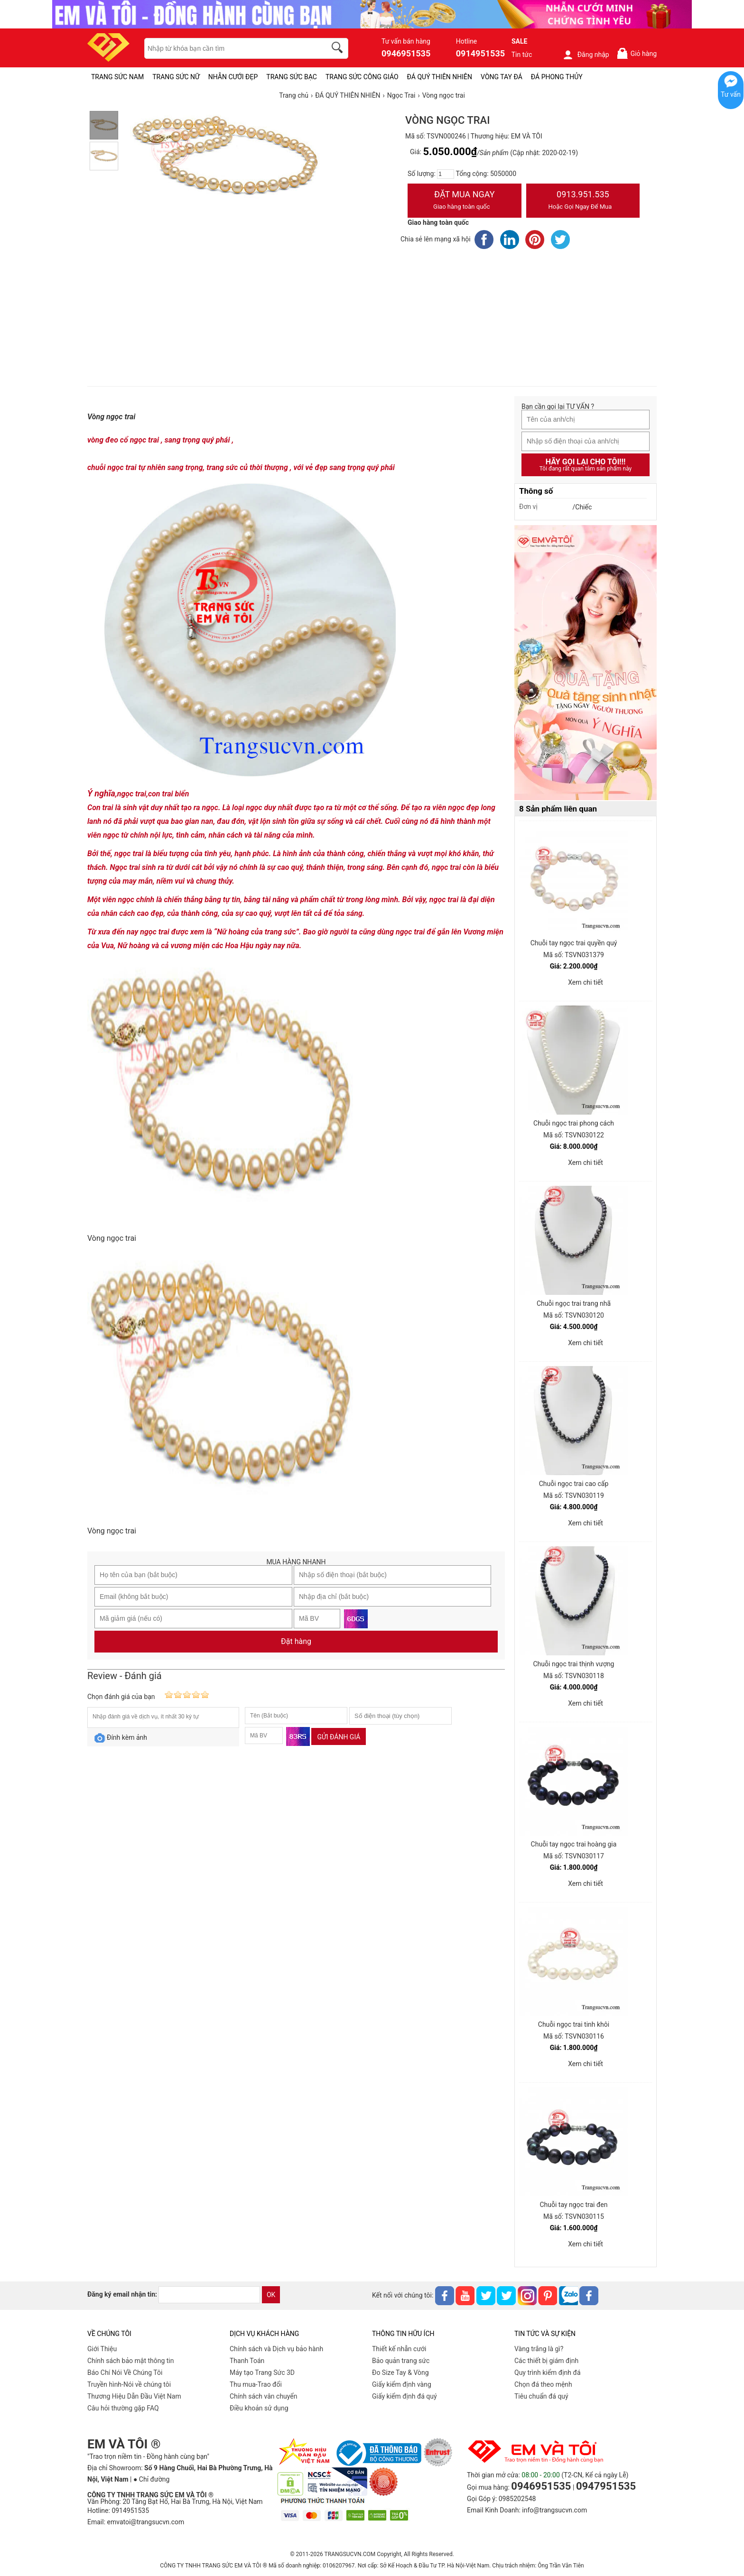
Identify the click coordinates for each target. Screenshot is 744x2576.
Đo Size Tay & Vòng (400, 2372)
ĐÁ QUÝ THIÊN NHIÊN (439, 77)
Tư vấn (731, 94)
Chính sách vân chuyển (264, 2396)
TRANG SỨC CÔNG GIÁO (362, 77)
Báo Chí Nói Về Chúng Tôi (124, 2372)
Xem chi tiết (585, 982)
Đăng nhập (585, 54)
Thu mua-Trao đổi (256, 2384)
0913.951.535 (583, 201)
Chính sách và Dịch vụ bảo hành (276, 2349)
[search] (339, 49)
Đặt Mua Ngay (464, 201)
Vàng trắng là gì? (538, 2349)
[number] (445, 174)
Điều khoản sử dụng (259, 2408)
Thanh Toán (247, 2360)
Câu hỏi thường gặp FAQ (123, 2408)
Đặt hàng (296, 1641)
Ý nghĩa (101, 793)
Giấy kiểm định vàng (401, 2384)
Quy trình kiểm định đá (547, 2372)
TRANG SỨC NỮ (175, 77)
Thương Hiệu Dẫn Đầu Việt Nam (134, 2396)
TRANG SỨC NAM (117, 77)
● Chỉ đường (151, 2479)
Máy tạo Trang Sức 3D (262, 2372)
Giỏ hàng (636, 53)
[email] (209, 2294)
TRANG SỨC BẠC (291, 77)
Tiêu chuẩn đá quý (541, 2396)
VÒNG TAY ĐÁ (501, 77)
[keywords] (230, 48)
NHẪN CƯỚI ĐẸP (233, 77)
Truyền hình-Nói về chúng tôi (129, 2384)
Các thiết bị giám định (546, 2360)
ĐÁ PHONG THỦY (557, 77)
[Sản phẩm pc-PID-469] (585, 663)
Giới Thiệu (102, 2349)
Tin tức (522, 54)
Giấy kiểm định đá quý (404, 2396)
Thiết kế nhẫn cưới (399, 2349)
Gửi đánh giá (338, 1737)
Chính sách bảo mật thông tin (130, 2360)
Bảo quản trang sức (400, 2360)
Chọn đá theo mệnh (543, 2384)
